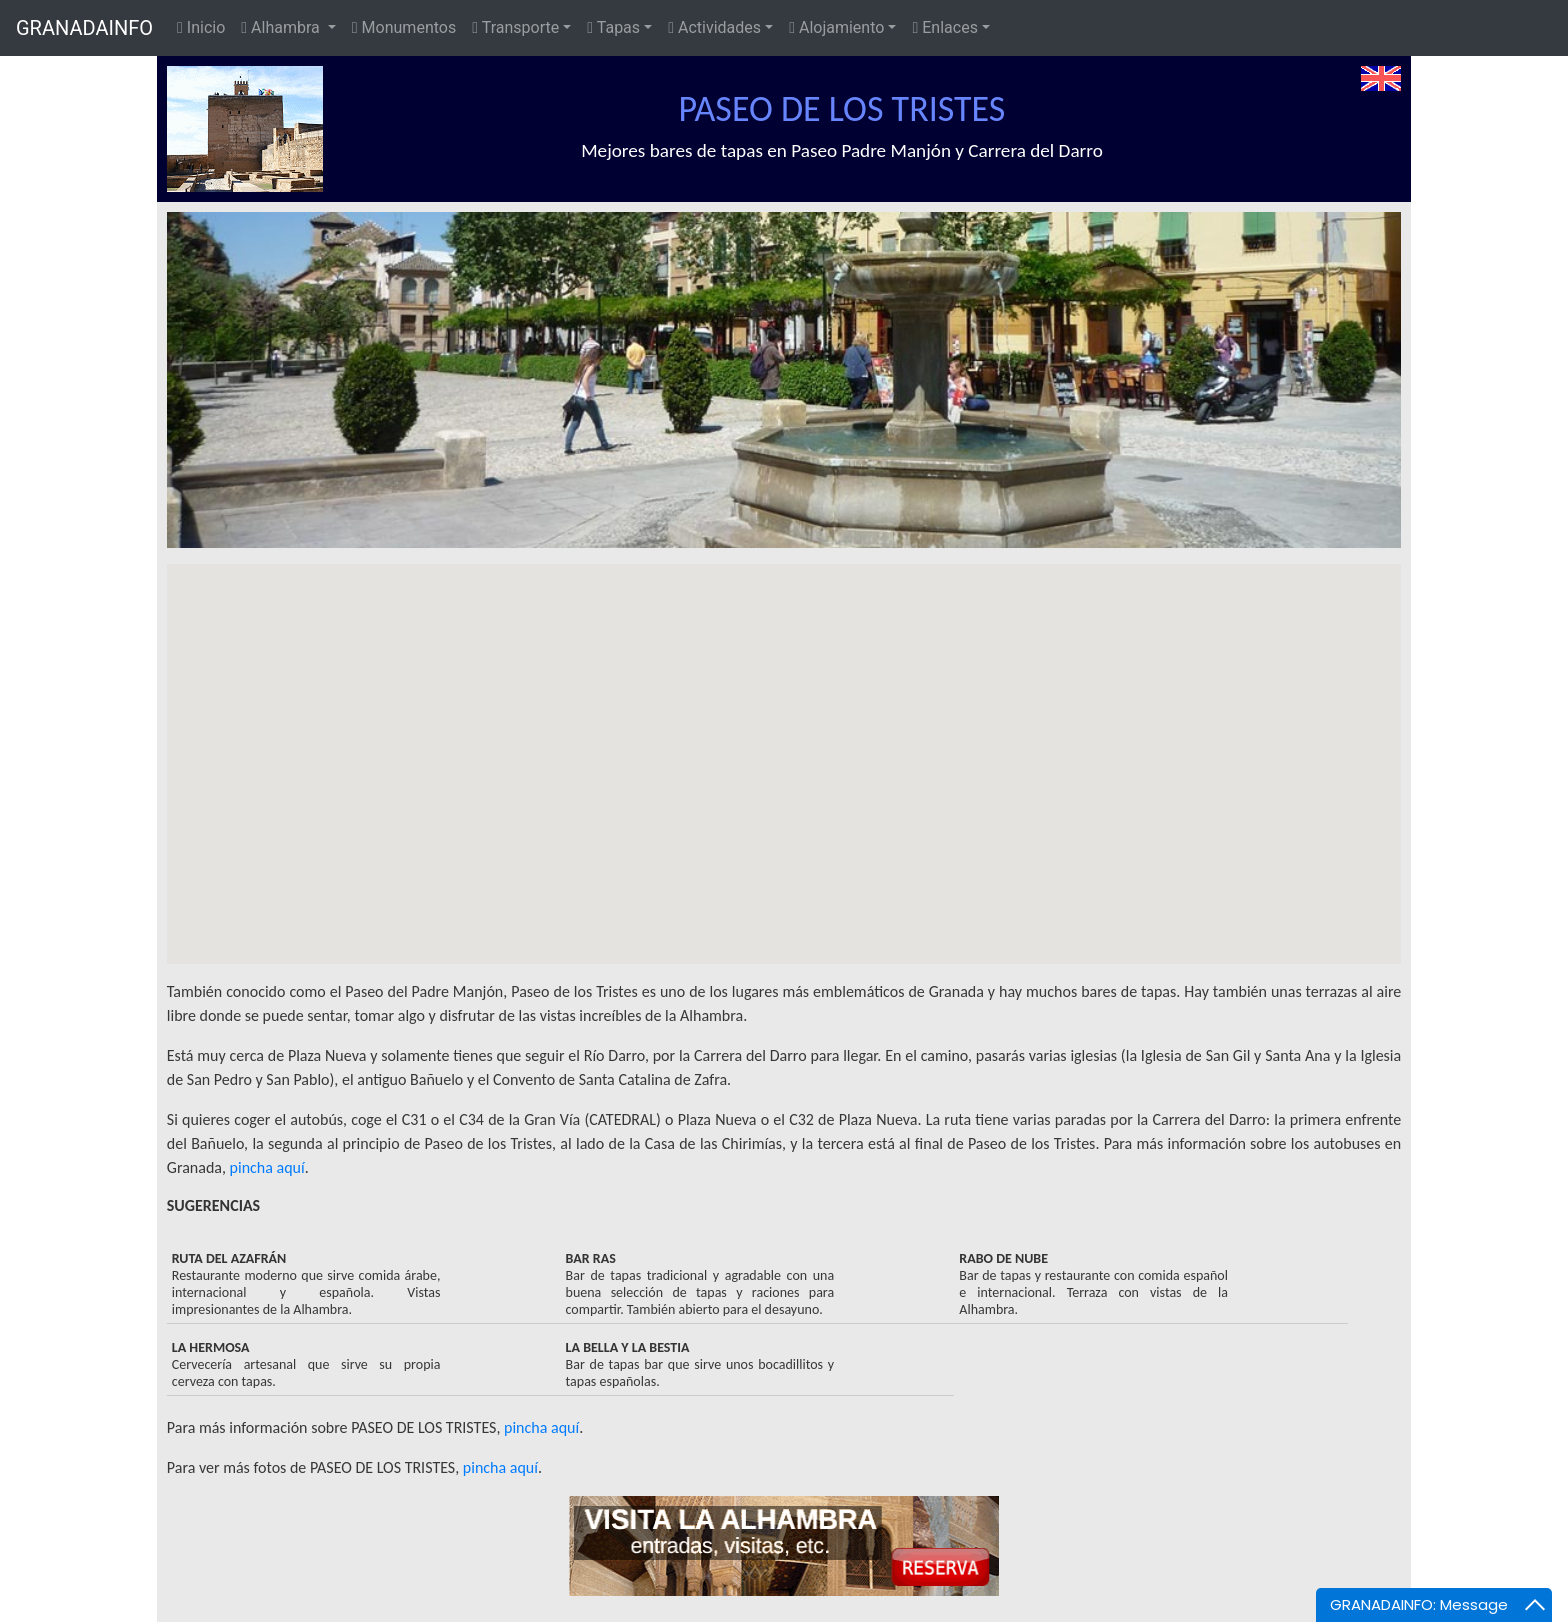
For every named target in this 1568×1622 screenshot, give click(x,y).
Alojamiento (836, 27)
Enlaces (944, 27)
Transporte (515, 27)
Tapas (613, 27)
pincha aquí (267, 1167)
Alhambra (282, 27)
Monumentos (404, 27)
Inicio (201, 27)
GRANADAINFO (84, 28)
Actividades (714, 27)
